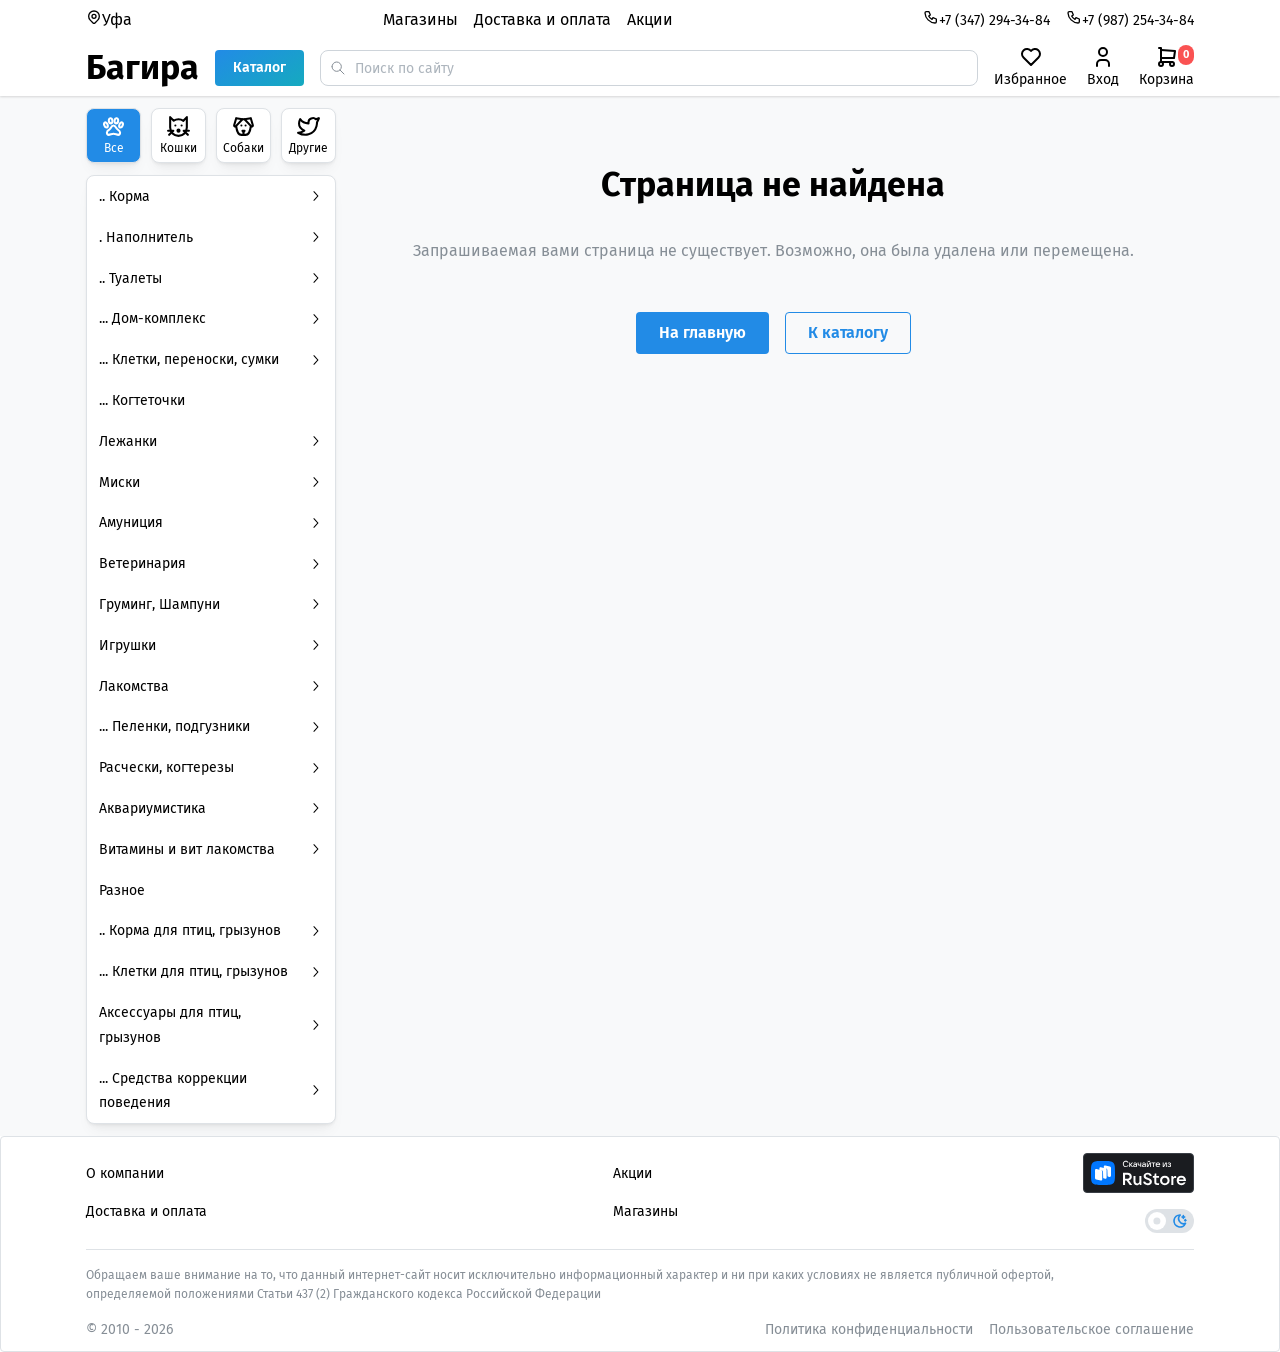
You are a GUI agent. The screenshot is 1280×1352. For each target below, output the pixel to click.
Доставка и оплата (542, 19)
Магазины (420, 19)
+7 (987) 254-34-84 (1130, 19)
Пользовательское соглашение (1091, 1329)
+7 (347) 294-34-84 (986, 19)
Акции (650, 19)
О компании (125, 1173)
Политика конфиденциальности (869, 1329)
